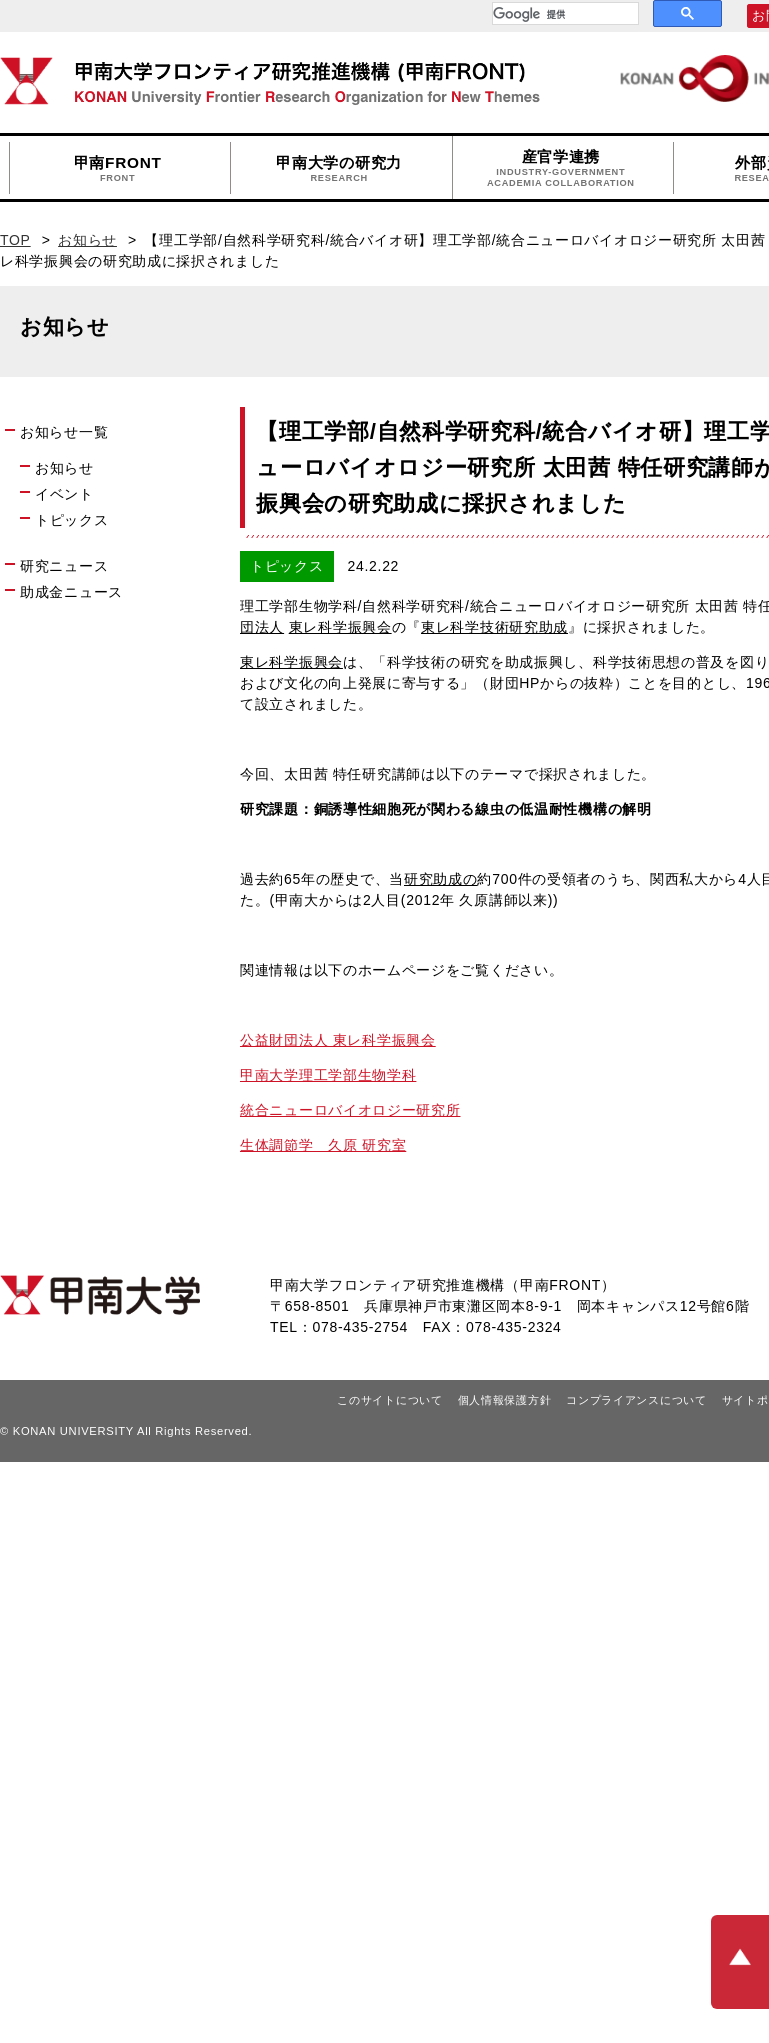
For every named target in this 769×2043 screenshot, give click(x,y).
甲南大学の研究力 (339, 169)
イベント (64, 494)
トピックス (72, 520)
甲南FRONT (118, 169)
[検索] (563, 14)
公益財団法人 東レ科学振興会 (338, 1040)
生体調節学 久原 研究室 (323, 1145)
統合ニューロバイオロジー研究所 (350, 1110)
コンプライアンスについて (636, 1400)
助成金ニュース (71, 592)
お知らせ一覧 (64, 432)
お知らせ (87, 240)
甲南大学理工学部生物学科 (328, 1075)
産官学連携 (561, 168)
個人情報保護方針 (505, 1400)
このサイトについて (389, 1400)
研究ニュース (64, 566)
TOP (15, 240)
